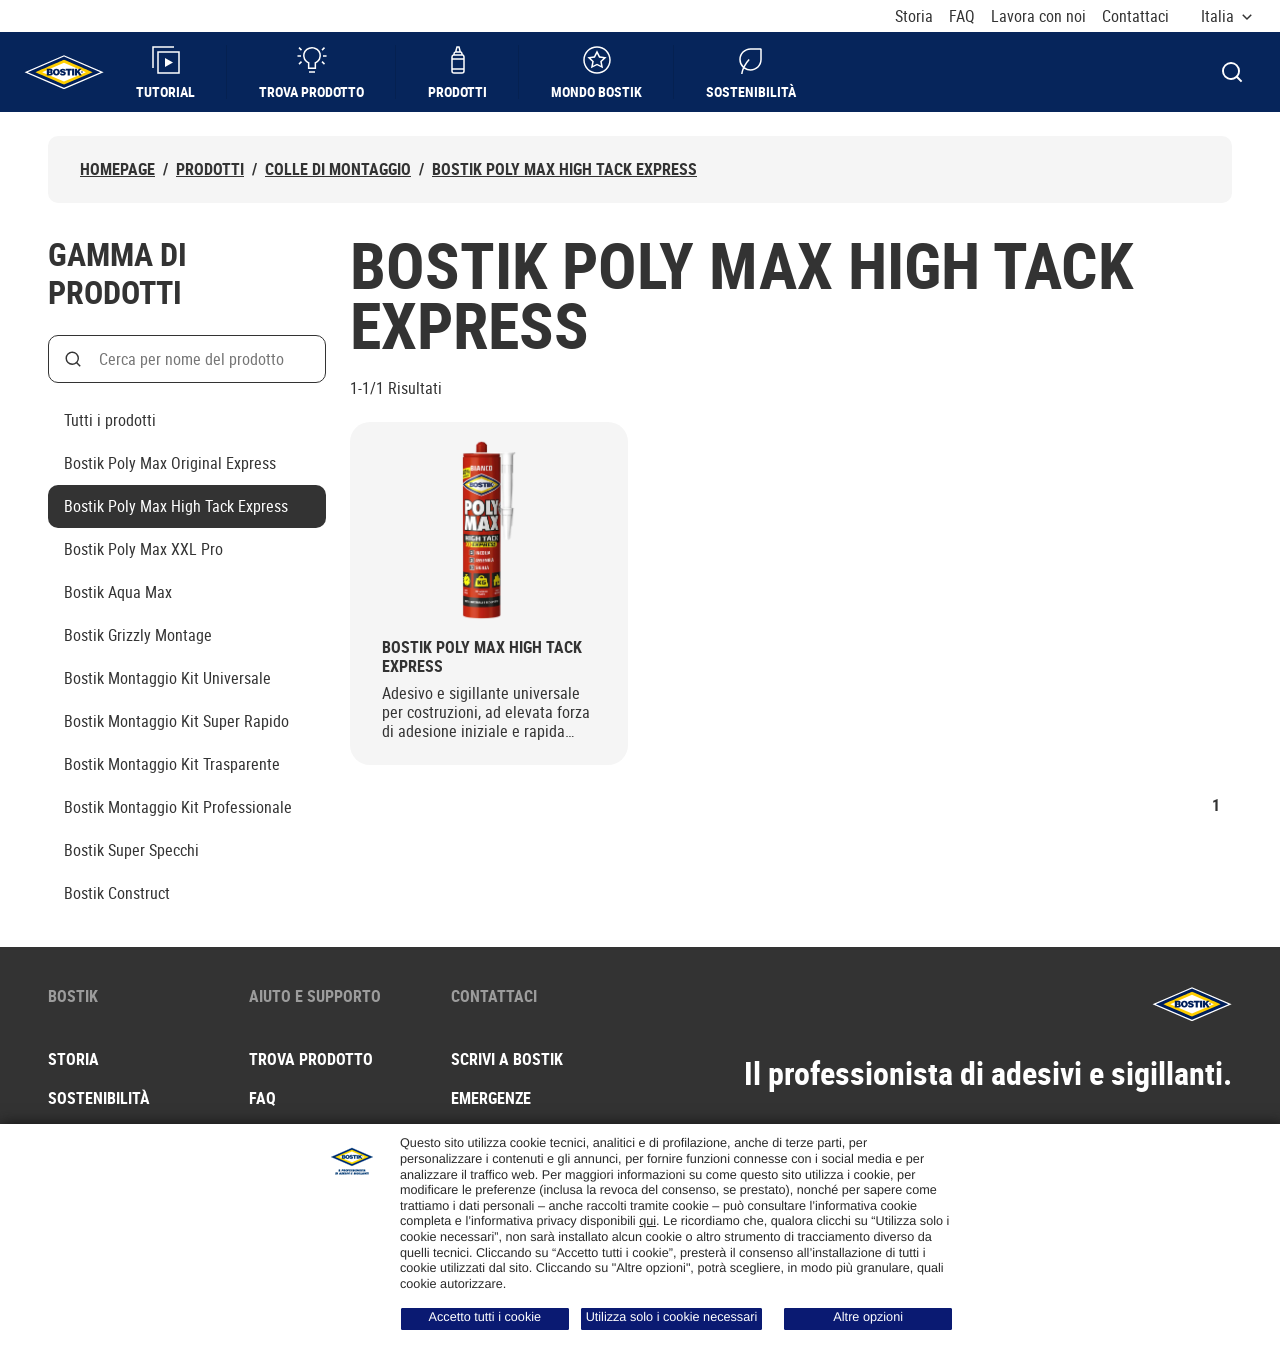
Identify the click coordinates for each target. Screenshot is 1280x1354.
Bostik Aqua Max (118, 592)
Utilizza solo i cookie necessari (672, 1317)
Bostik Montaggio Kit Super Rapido (176, 721)
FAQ (962, 16)
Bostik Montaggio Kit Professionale (178, 807)
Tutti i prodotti (110, 420)
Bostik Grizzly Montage (138, 635)
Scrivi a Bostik (507, 1059)
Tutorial (165, 72)
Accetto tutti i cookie (485, 1317)
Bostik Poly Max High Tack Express (564, 169)
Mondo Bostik (596, 72)
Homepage (117, 169)
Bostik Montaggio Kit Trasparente (172, 764)
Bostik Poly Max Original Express (170, 463)
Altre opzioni (868, 1317)
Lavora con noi (1038, 16)
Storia (914, 16)
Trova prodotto (311, 72)
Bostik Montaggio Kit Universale (167, 678)
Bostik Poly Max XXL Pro (143, 549)
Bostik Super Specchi (131, 850)
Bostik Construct (117, 893)
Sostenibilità (751, 72)
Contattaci (1135, 16)
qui (647, 1221)
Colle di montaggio (338, 169)
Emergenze (491, 1098)
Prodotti (457, 72)
